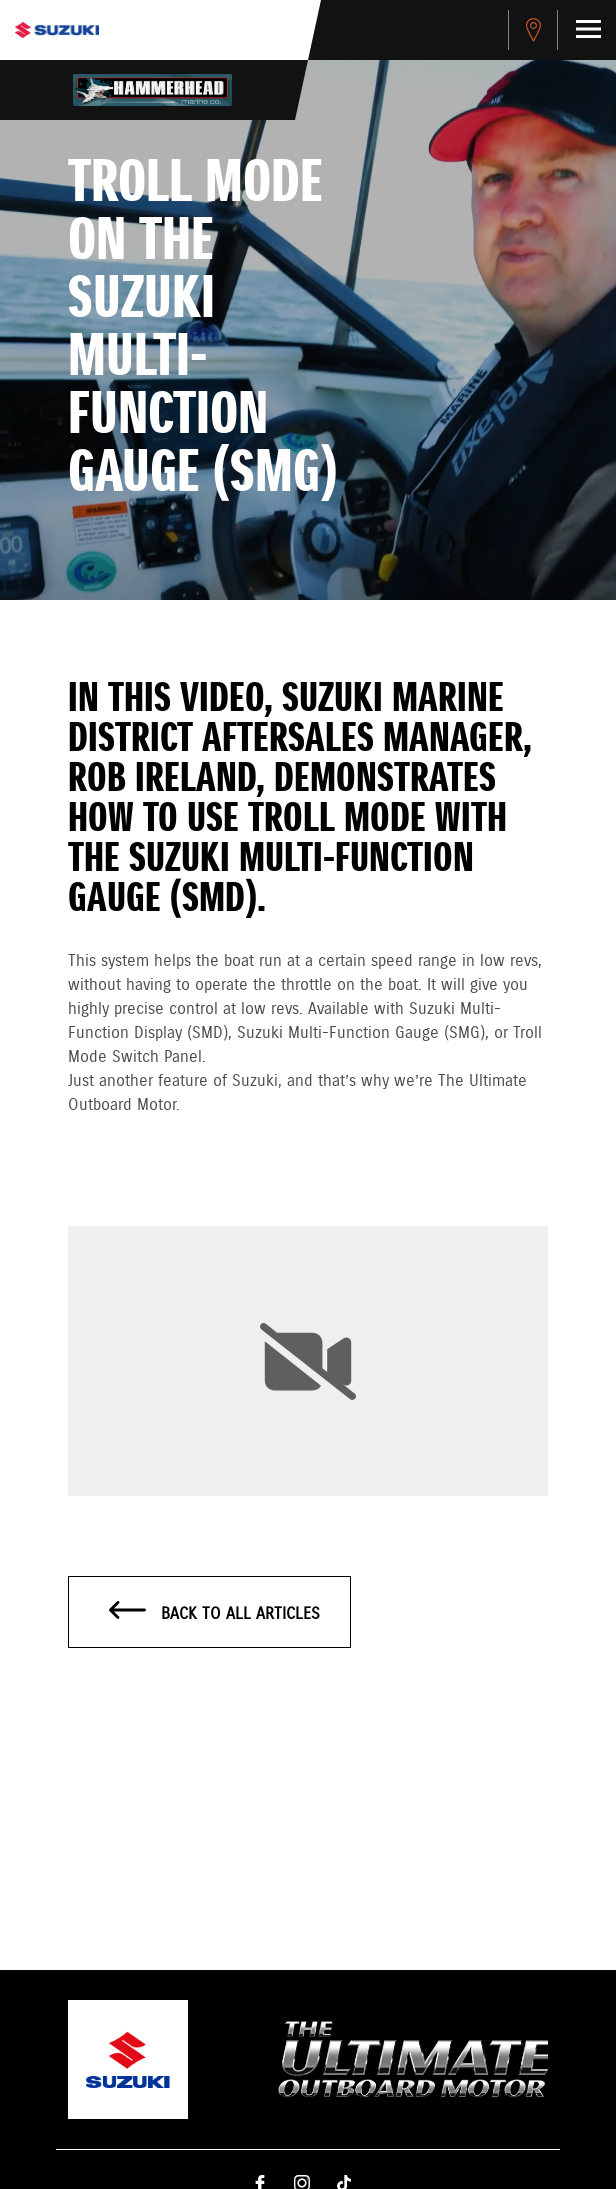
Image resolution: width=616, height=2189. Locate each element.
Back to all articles (214, 1613)
